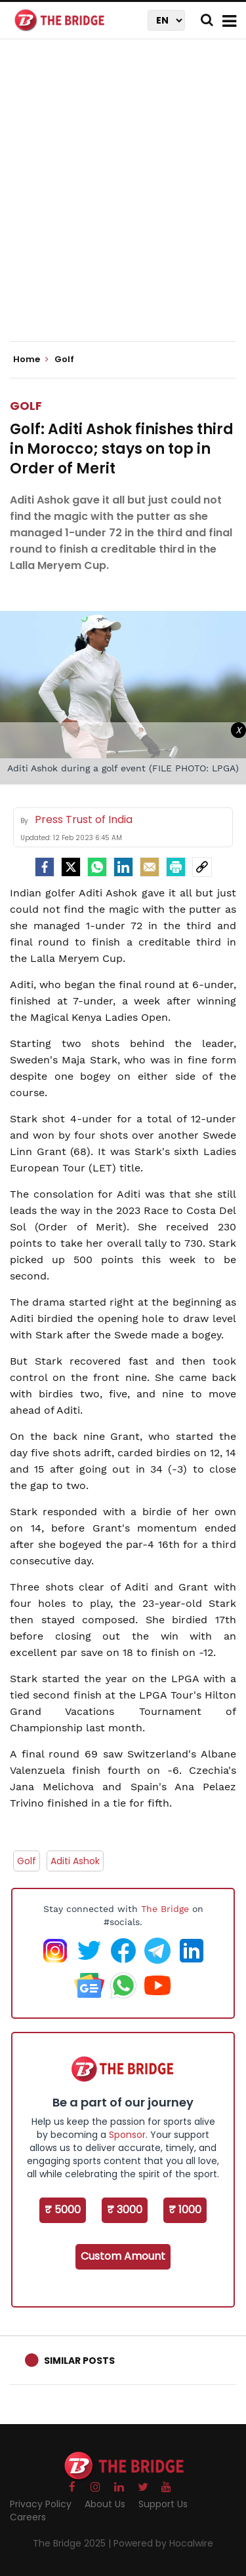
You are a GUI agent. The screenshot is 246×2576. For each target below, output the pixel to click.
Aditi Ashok (75, 1861)
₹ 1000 (185, 2209)
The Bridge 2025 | (73, 2543)
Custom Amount (123, 2256)
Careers (28, 2517)
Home (31, 359)
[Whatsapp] (97, 867)
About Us (105, 2504)
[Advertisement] (123, 201)
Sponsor (127, 2134)
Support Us (163, 2504)
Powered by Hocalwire (163, 2543)
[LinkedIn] (123, 867)
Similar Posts (79, 2360)
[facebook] (44, 867)
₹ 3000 (124, 2209)
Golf (26, 405)
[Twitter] (71, 867)
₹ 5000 (63, 2209)
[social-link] (202, 867)
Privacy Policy (41, 2504)
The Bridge (165, 1909)
